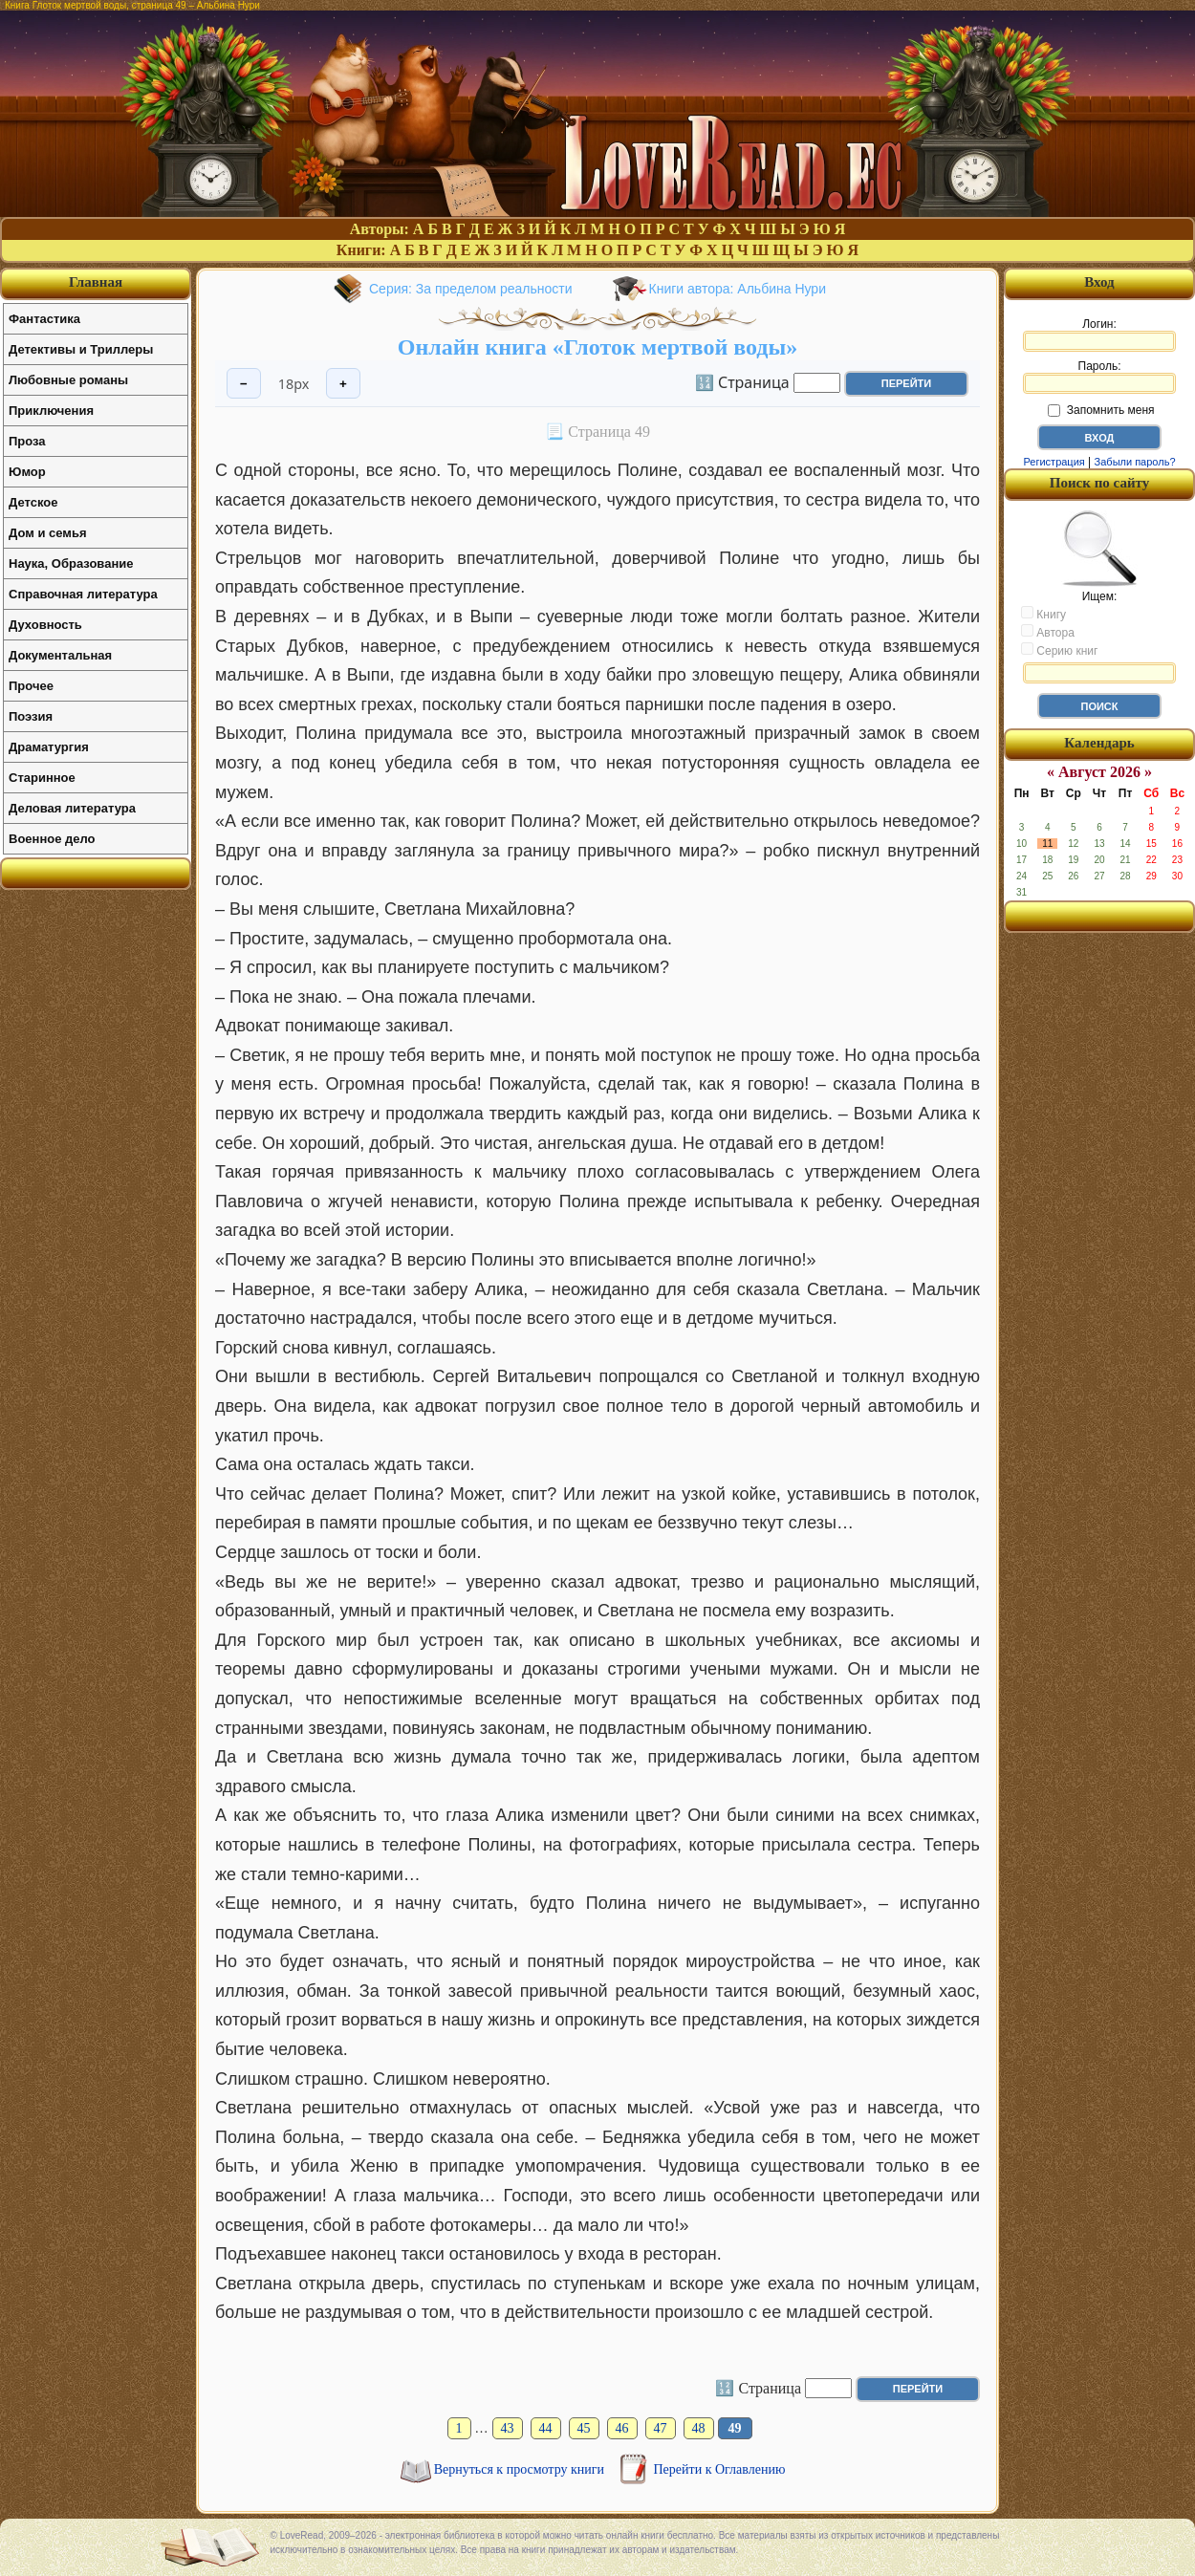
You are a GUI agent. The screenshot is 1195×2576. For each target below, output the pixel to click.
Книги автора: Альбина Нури (737, 288)
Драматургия (49, 747)
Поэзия (31, 716)
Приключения (51, 410)
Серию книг (1059, 650)
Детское (33, 502)
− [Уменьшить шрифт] (244, 384)
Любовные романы (68, 380)
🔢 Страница (742, 381)
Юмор (27, 472)
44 (546, 2428)
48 (699, 2428)
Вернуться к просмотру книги (521, 2469)
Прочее (31, 686)
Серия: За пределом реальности (471, 288)
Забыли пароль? (1135, 461)
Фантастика (44, 319)
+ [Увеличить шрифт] (343, 384)
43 (507, 2428)
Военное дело (52, 839)
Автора (1048, 631)
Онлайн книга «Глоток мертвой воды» (597, 347)
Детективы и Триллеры (81, 349)
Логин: (1099, 334)
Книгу (1043, 613)
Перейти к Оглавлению (720, 2469)
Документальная (60, 655)
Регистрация (1053, 461)
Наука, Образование (71, 563)
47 (660, 2428)
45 (584, 2428)
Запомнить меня (1101, 410)
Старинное (42, 777)
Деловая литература (72, 808)
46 (622, 2428)
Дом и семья (48, 533)
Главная (95, 282)
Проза (27, 441)
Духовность (45, 624)
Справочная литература (83, 594)
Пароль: (1099, 376)
